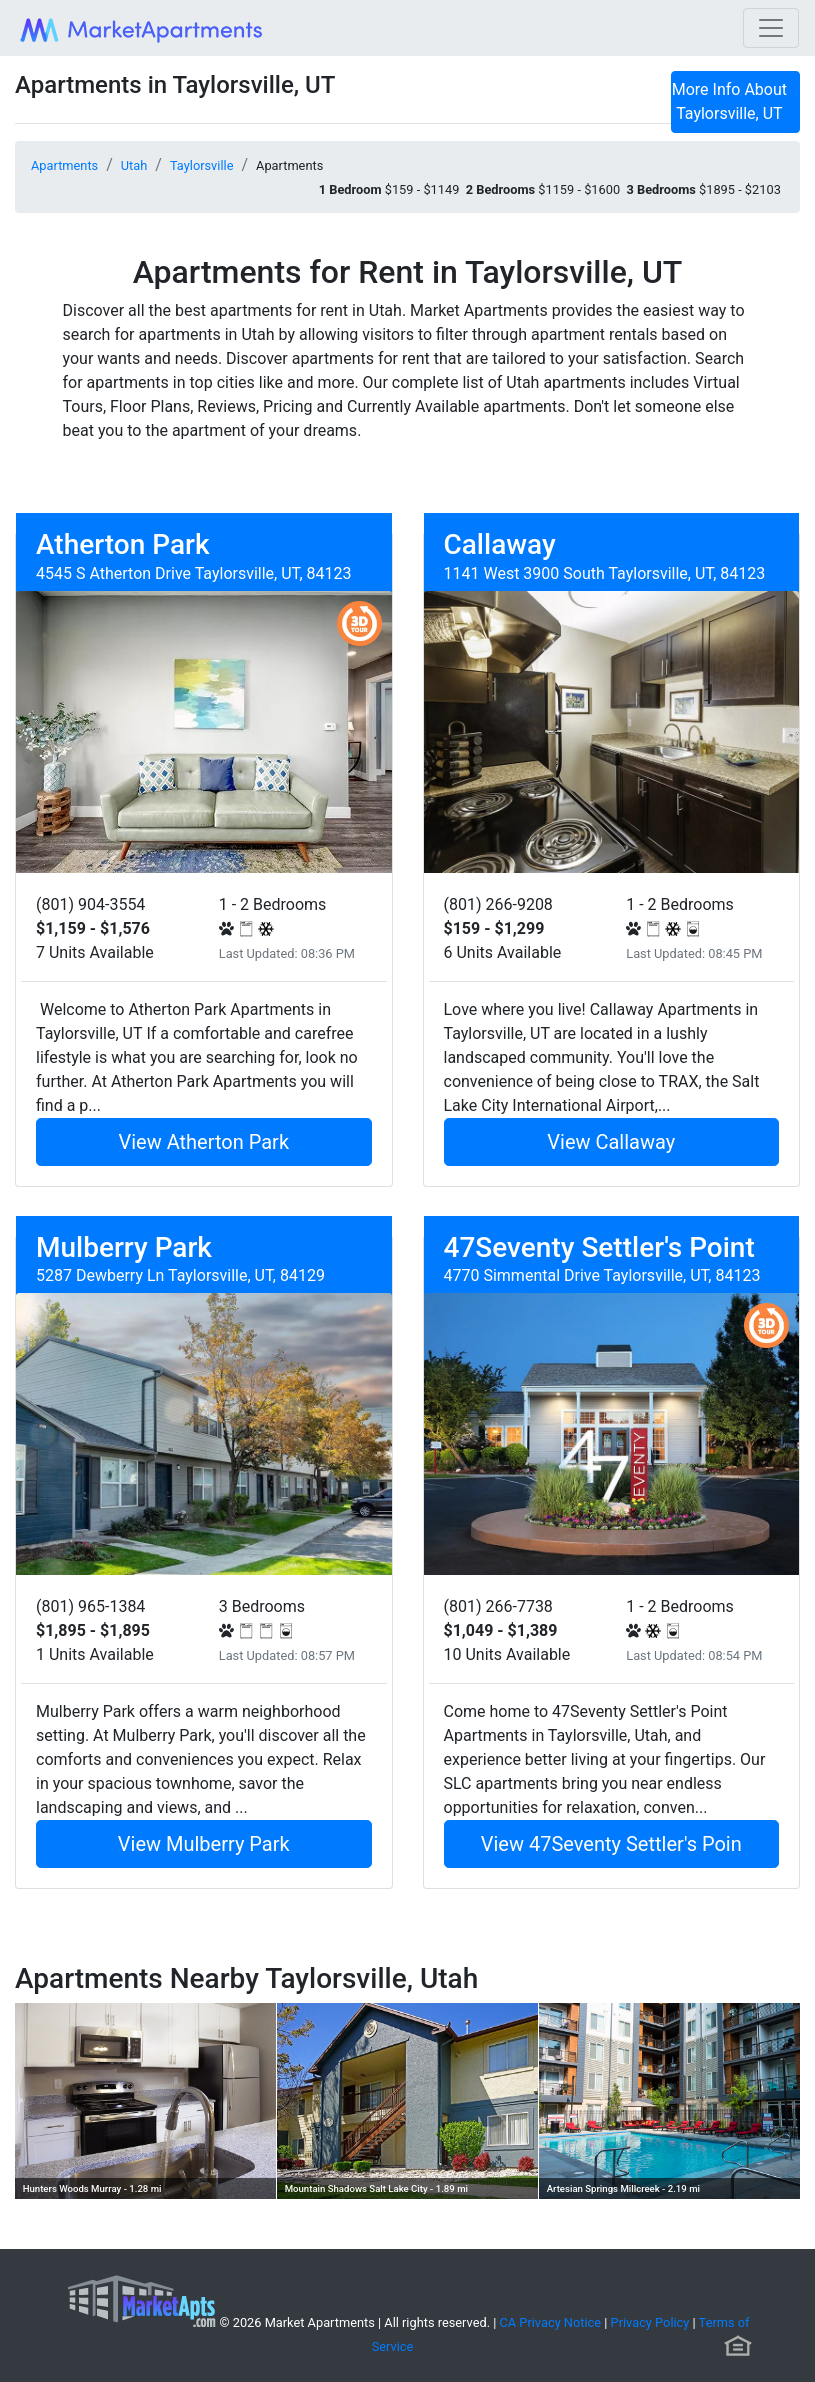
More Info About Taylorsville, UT (729, 101)
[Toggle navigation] (771, 28)
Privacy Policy (650, 2322)
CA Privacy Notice (551, 2322)
